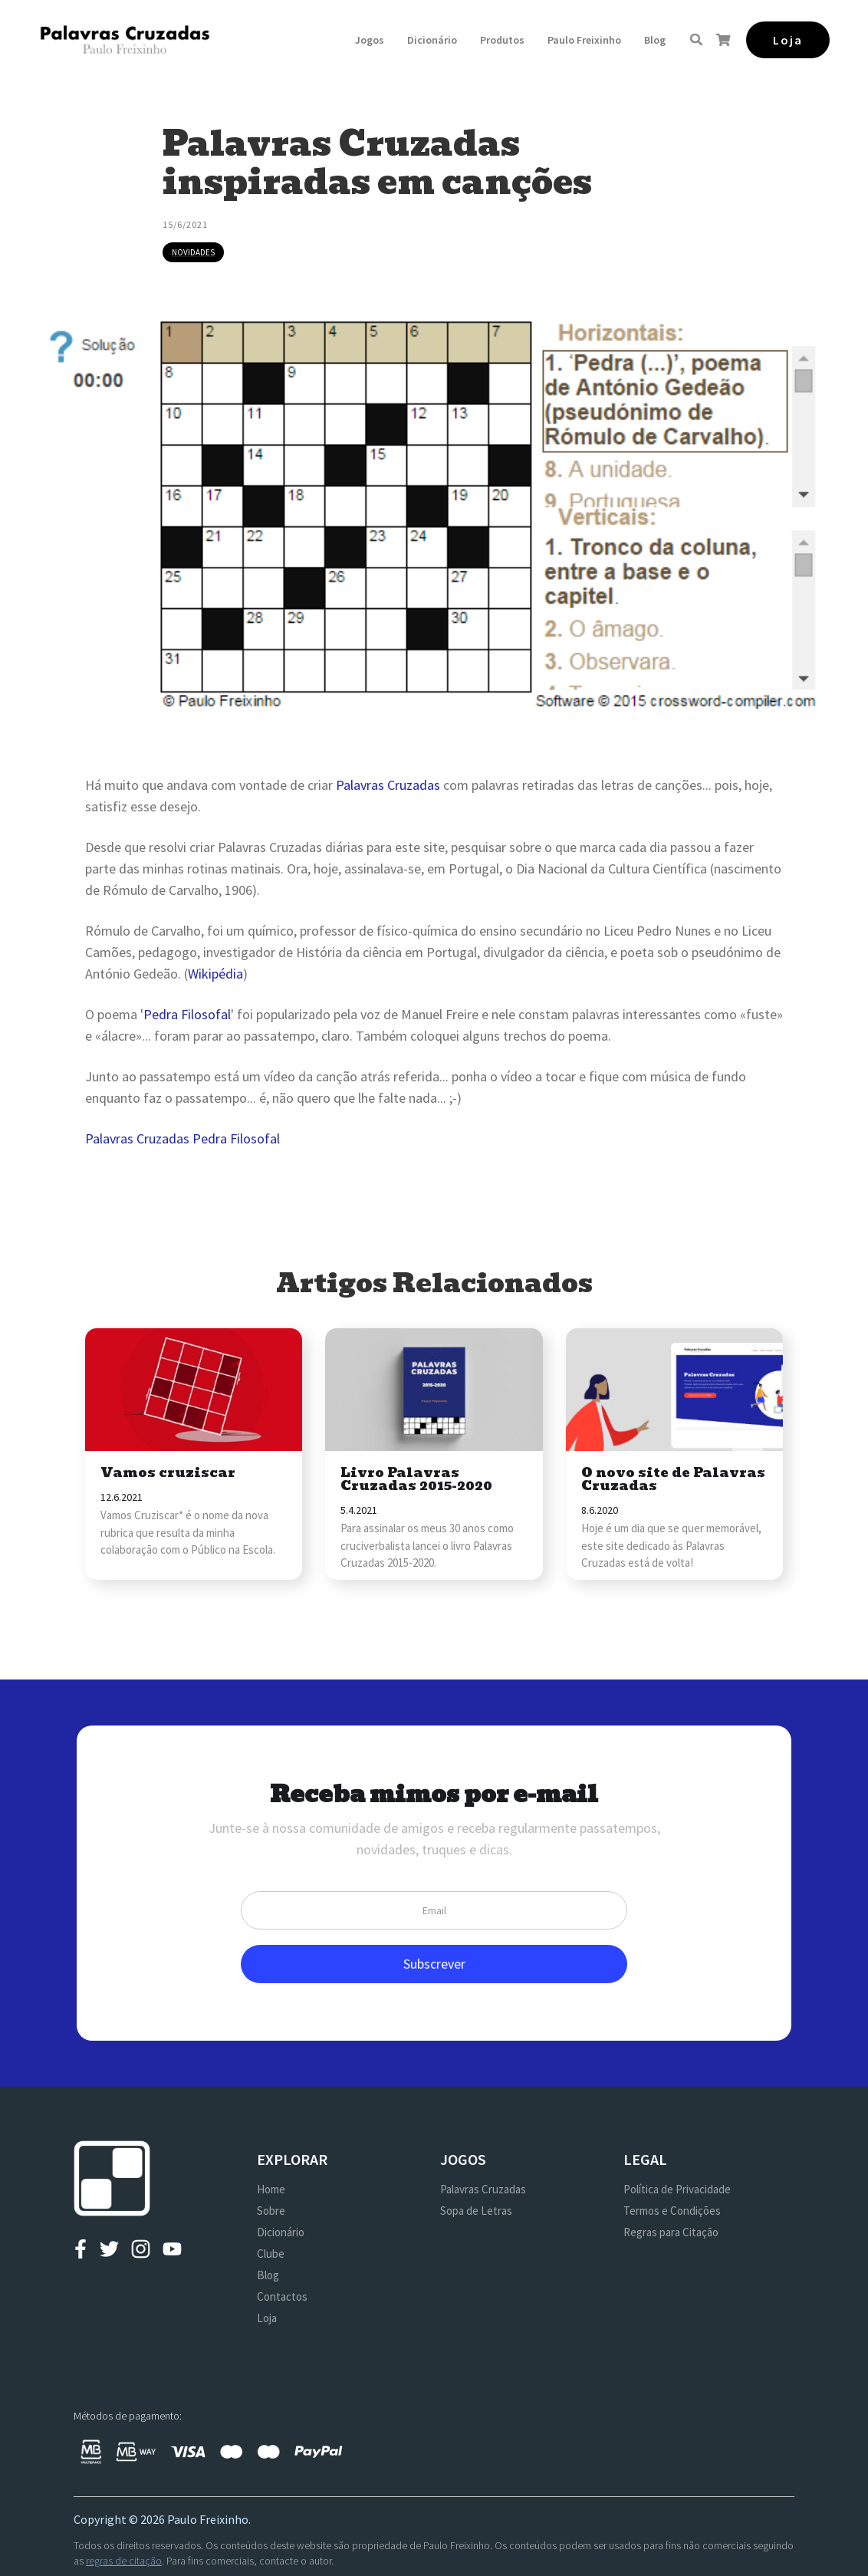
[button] (370, 39)
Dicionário (432, 40)
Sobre (271, 2210)
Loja (267, 2318)
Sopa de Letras (476, 2210)
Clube (270, 2253)
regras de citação (124, 2561)
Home (271, 2189)
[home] (124, 39)
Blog (655, 40)
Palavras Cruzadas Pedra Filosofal (182, 1138)
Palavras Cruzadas (388, 785)
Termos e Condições (672, 2210)
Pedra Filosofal (187, 1014)
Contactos (282, 2296)
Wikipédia (215, 973)
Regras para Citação (670, 2232)
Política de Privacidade (677, 2189)
